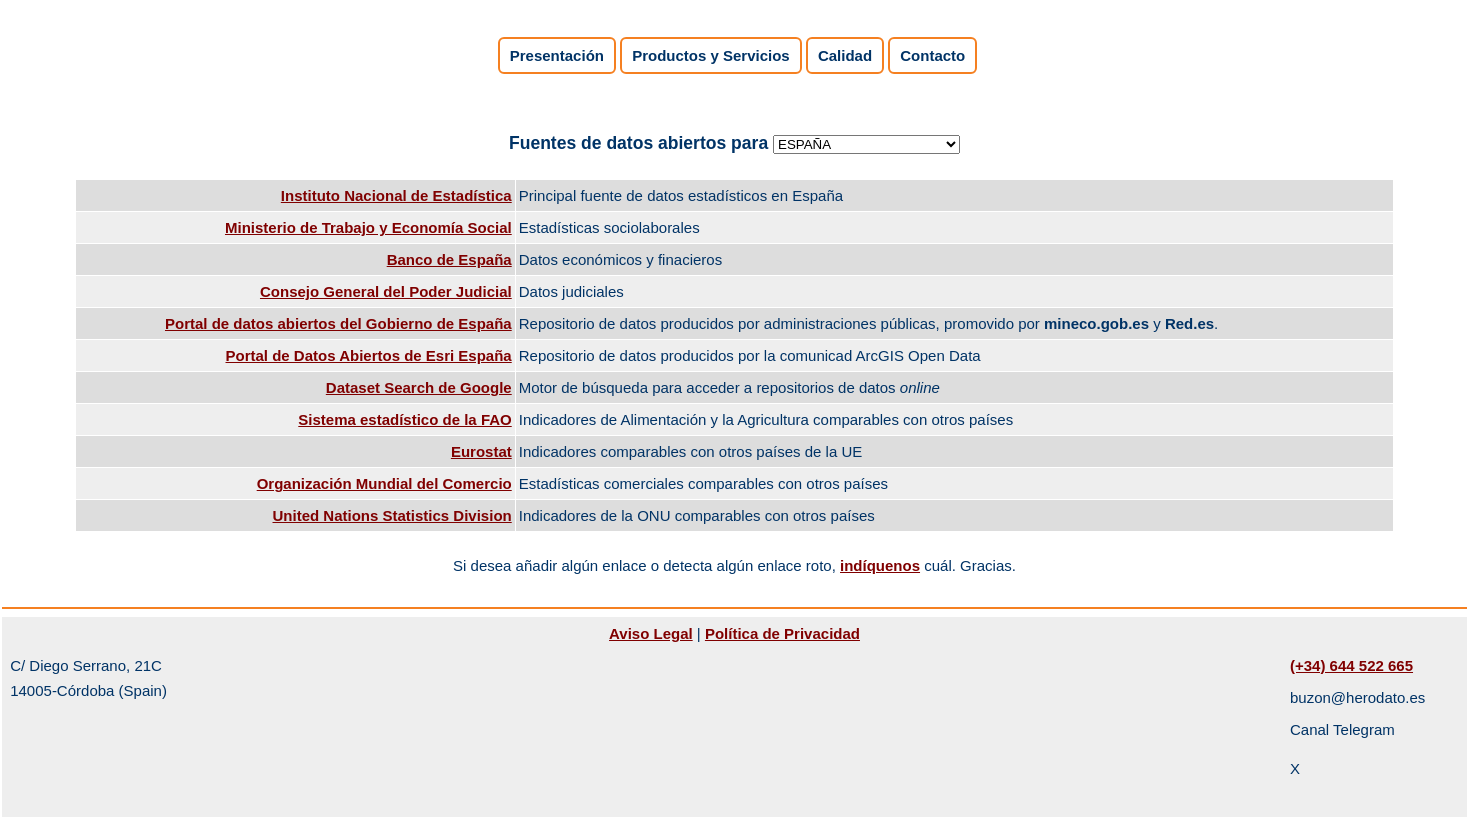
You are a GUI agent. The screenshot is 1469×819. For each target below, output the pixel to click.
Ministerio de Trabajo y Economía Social (368, 227)
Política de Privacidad (782, 633)
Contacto (932, 55)
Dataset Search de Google (419, 387)
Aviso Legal (651, 633)
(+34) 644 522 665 (1351, 665)
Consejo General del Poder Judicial (386, 291)
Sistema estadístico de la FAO (404, 419)
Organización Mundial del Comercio (384, 483)
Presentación (557, 55)
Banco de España (449, 259)
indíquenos (880, 565)
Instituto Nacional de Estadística (396, 195)
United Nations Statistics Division (392, 515)
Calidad (845, 55)
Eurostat (481, 451)
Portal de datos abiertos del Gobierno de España (338, 323)
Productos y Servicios (711, 55)
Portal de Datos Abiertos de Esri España (369, 355)
